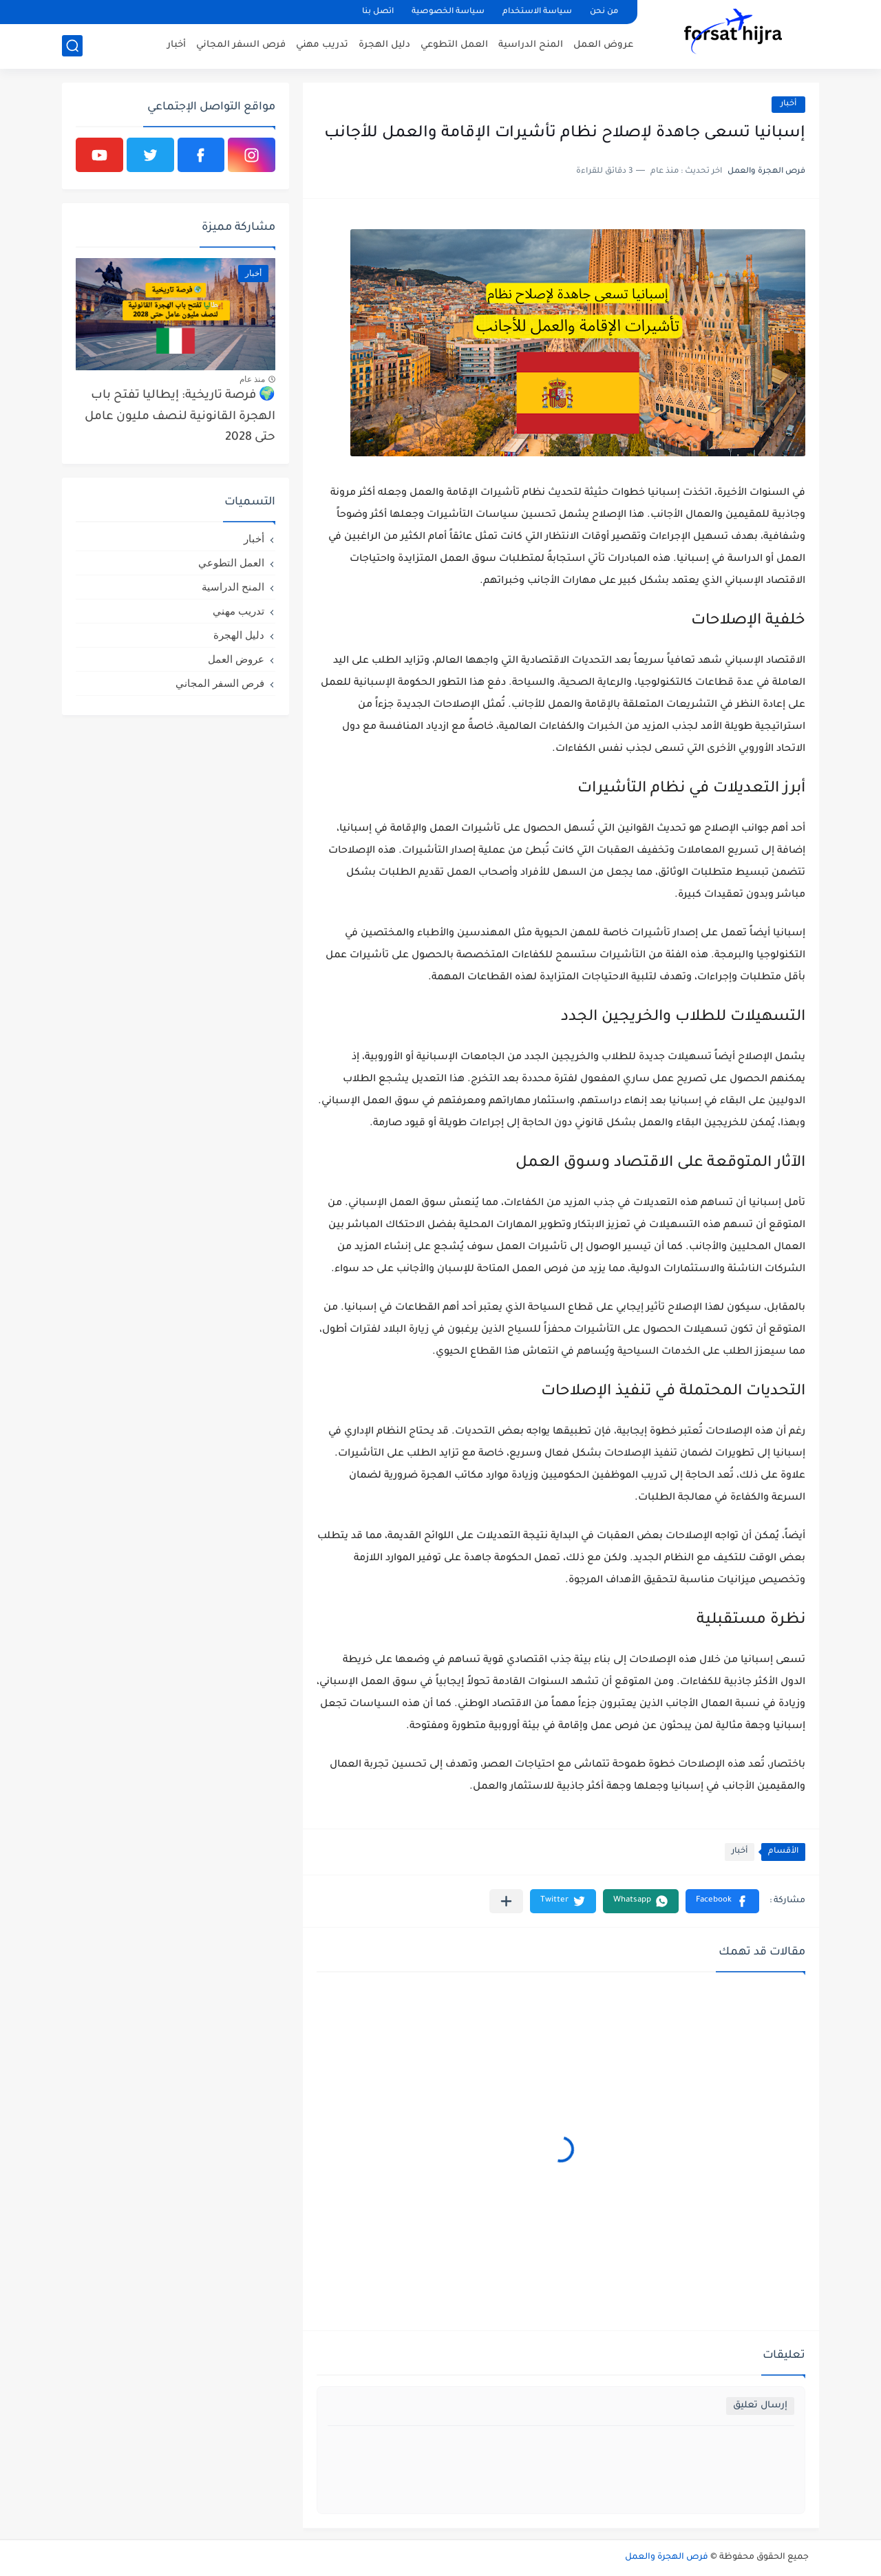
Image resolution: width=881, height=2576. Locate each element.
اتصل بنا (378, 12)
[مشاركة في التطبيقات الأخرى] (506, 1901)
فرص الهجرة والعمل (666, 2557)
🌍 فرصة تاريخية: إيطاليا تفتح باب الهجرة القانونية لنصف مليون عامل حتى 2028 (180, 417)
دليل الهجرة (384, 45)
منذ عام (252, 379)
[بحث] (72, 45)
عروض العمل (603, 45)
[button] (722, 1901)
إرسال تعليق (760, 2406)
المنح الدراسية (530, 45)
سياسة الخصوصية (448, 12)
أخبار (176, 45)
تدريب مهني (322, 45)
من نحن (604, 12)
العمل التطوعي (454, 45)
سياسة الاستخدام (537, 12)
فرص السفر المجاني (241, 45)
